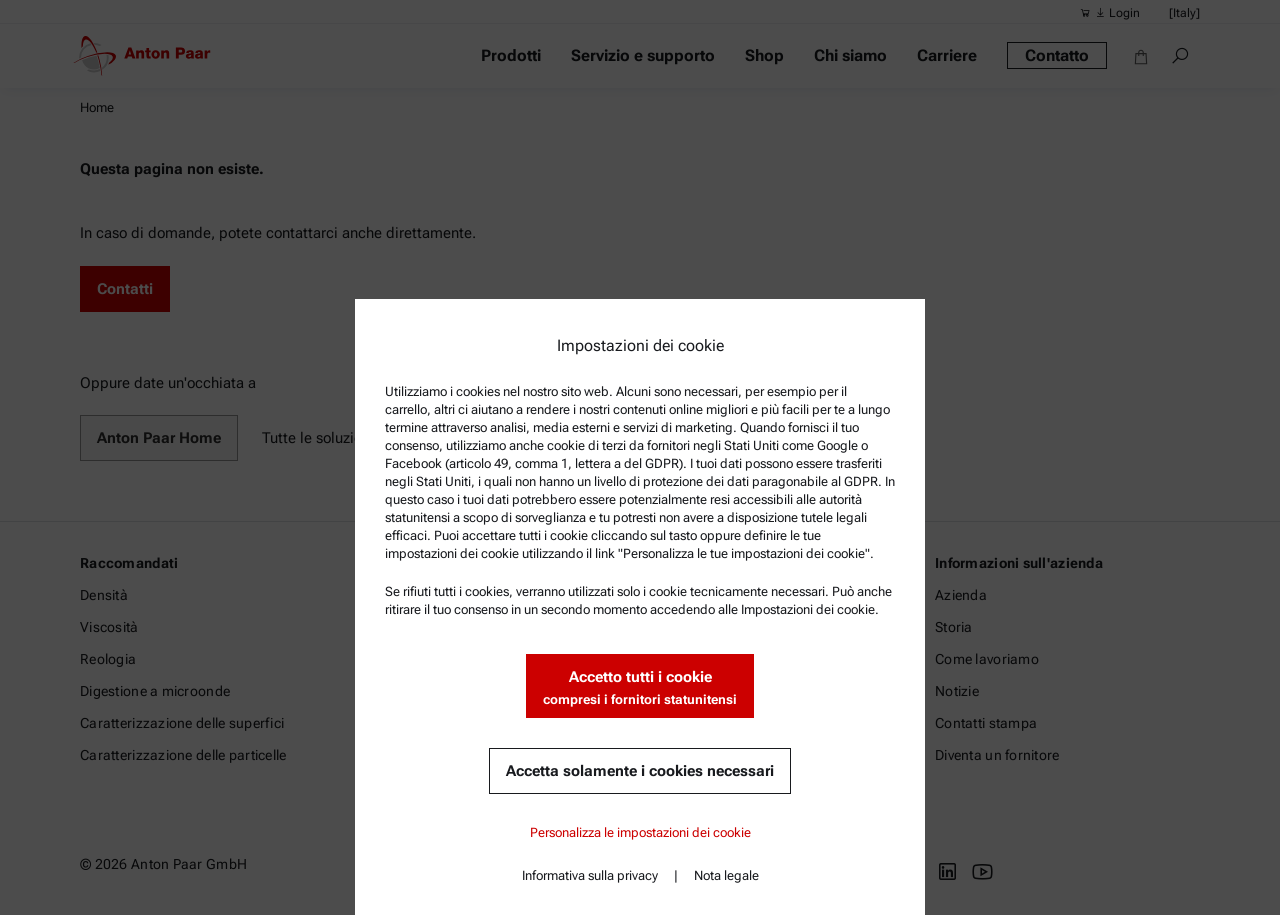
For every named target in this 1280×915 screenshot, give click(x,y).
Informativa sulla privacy (590, 875)
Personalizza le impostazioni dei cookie (640, 832)
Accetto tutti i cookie (640, 688)
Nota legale (726, 875)
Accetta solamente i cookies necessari (640, 771)
